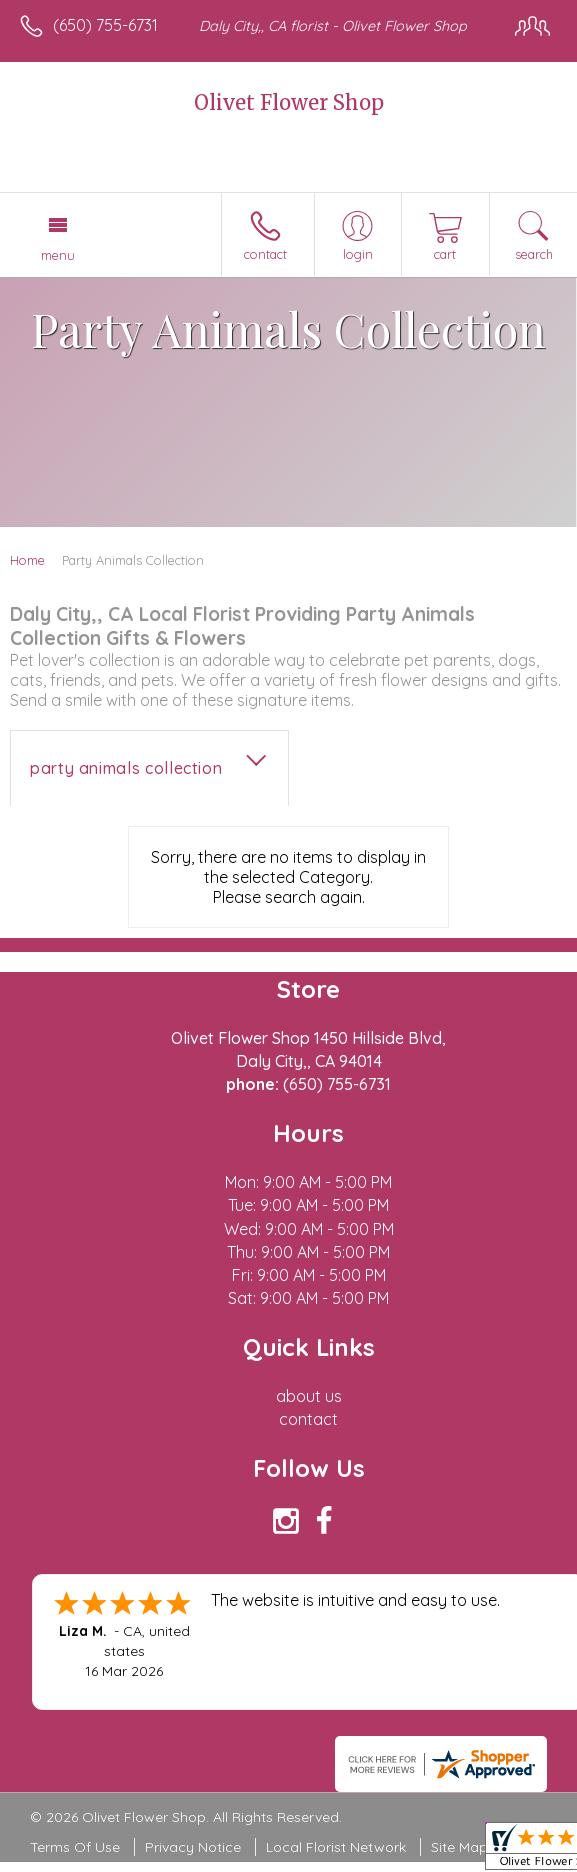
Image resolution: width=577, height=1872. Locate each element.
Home (27, 560)
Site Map (459, 1847)
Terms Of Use (75, 1847)
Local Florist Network (336, 1847)
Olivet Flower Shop (289, 102)
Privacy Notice (193, 1847)
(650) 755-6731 (105, 25)
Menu (58, 255)
